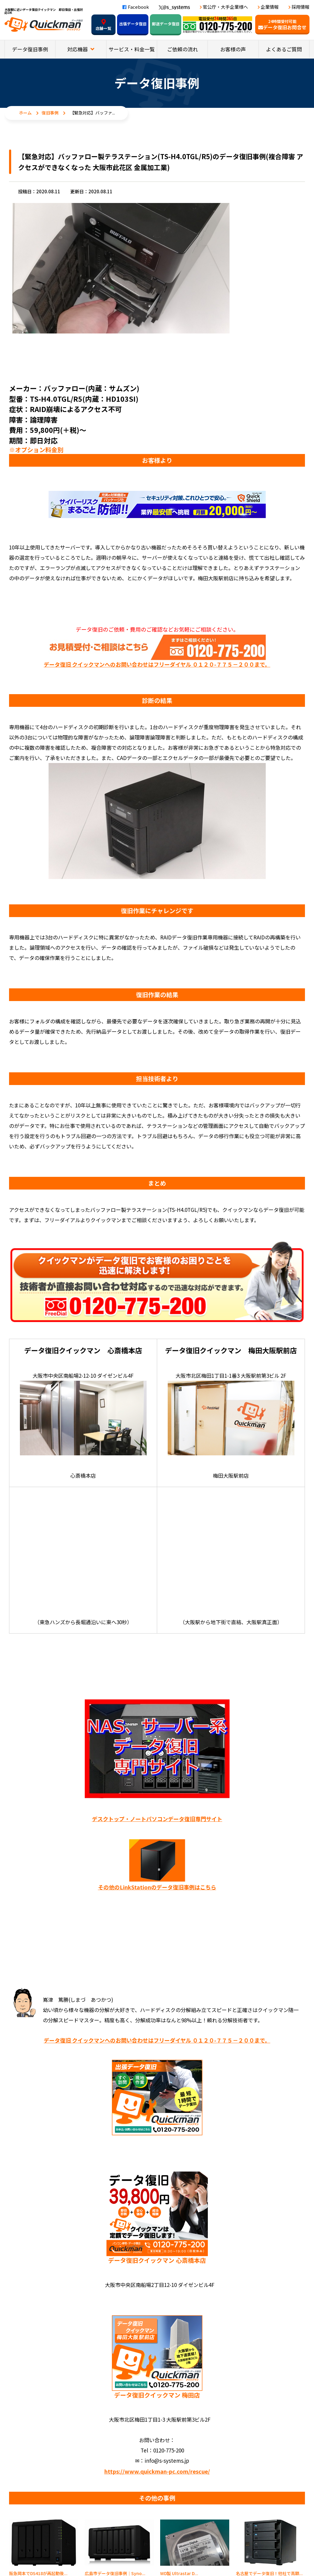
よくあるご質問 (284, 49)
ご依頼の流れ (182, 49)
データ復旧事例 (30, 49)
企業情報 (270, 7)
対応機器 (78, 49)
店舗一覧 (103, 25)
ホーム (25, 113)
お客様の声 (233, 49)
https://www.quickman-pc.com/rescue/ (157, 2471)
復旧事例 (50, 113)
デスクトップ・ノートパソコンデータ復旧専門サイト (157, 1819)
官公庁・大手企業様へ (225, 7)
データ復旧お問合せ (282, 24)
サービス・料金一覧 (132, 49)
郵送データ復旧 (165, 24)
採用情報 (300, 7)
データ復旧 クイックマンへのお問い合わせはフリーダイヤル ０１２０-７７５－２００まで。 (157, 664)
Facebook (135, 7)
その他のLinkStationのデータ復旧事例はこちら (157, 1887)
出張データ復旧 (133, 24)
